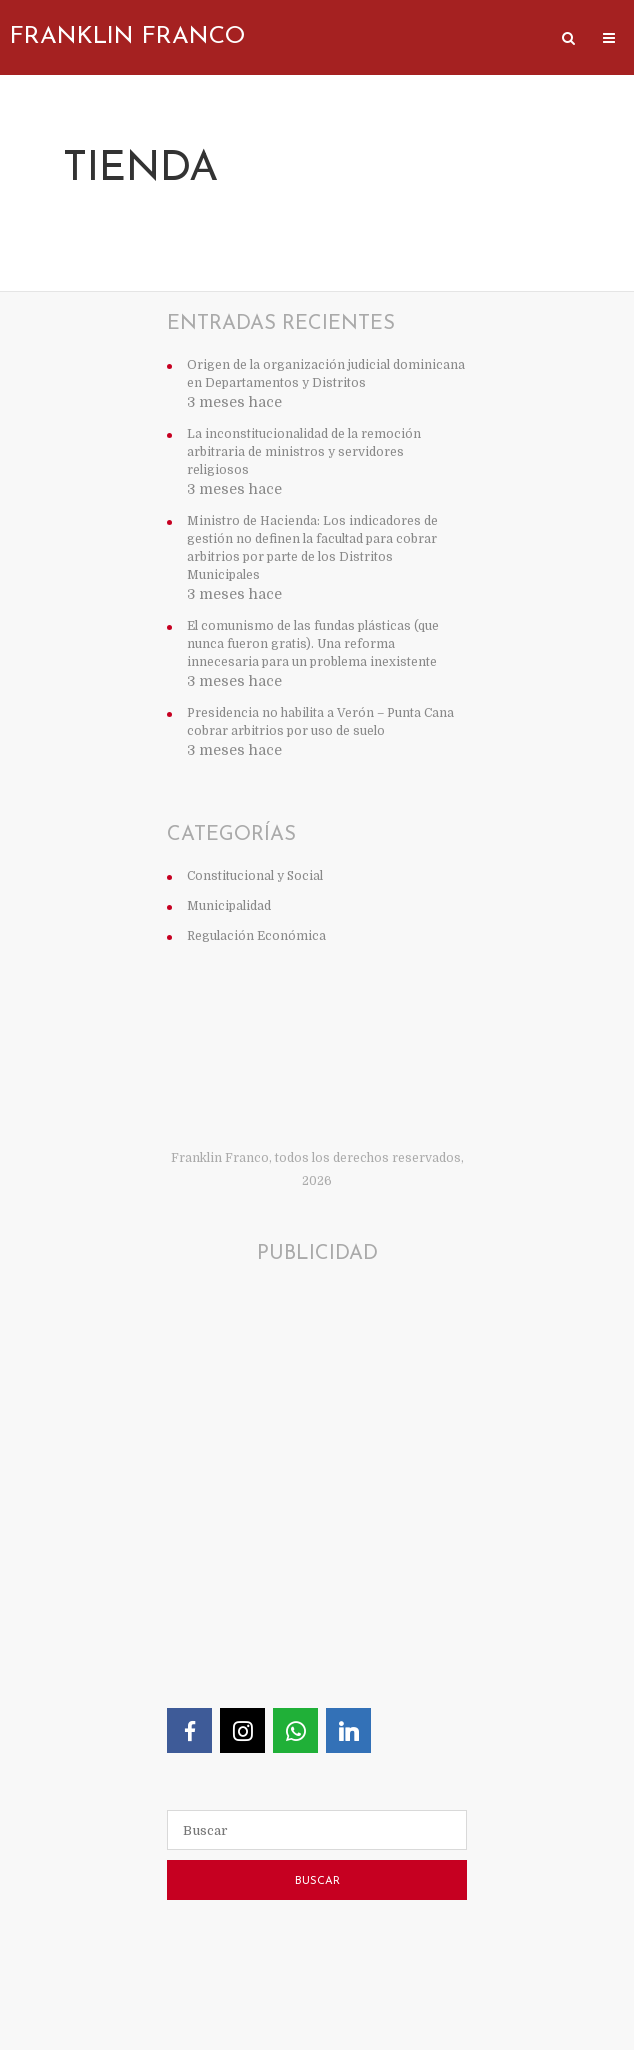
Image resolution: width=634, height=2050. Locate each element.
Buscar (317, 1881)
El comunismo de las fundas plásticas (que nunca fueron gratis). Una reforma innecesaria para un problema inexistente (313, 644)
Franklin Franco (127, 37)
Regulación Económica (256, 936)
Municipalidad (229, 906)
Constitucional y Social (255, 876)
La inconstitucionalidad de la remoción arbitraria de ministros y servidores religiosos (304, 452)
